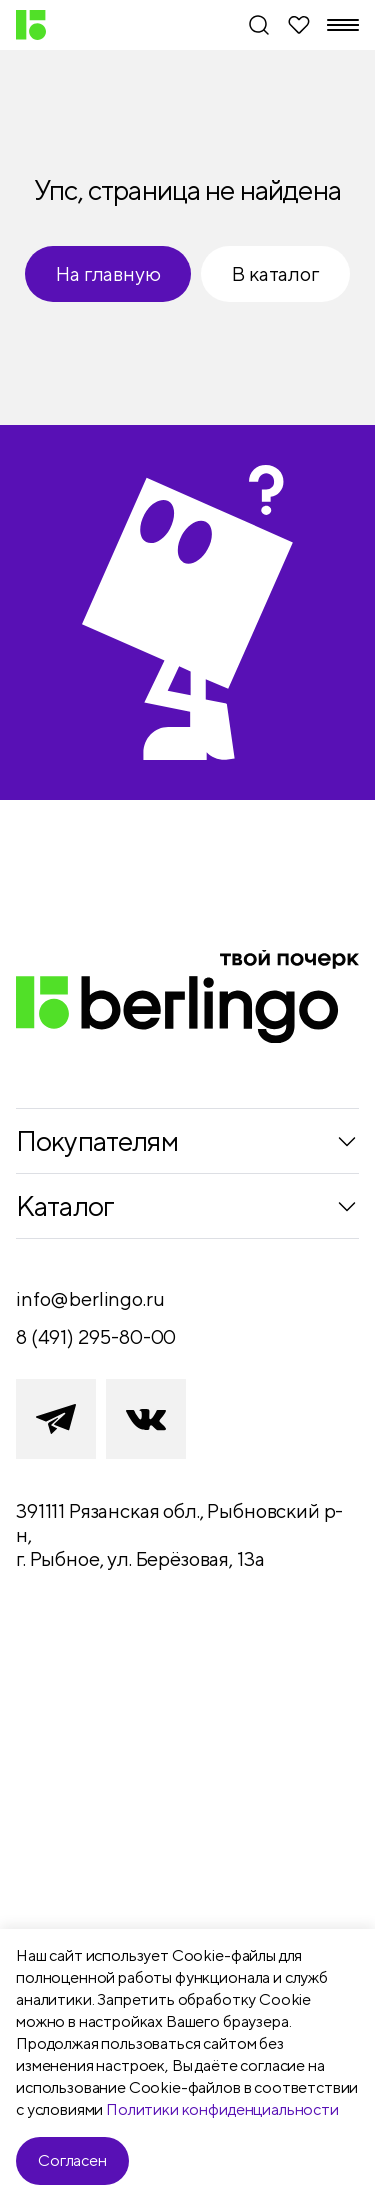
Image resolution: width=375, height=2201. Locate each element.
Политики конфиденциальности (222, 2109)
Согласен (72, 2160)
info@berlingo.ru (90, 1298)
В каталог (275, 273)
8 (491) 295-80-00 (96, 1336)
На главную (108, 273)
